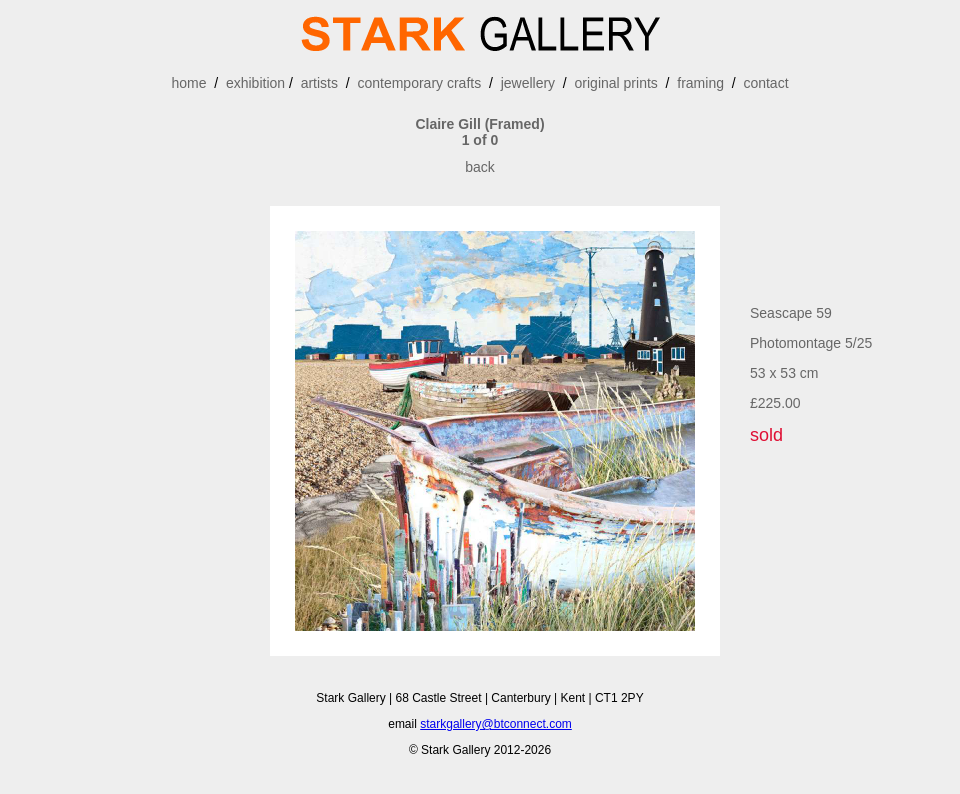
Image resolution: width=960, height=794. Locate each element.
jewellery (528, 83)
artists (319, 83)
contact (765, 83)
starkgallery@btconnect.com (496, 724)
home (188, 83)
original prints (616, 83)
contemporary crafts (419, 83)
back (480, 167)
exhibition (255, 83)
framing (700, 83)
